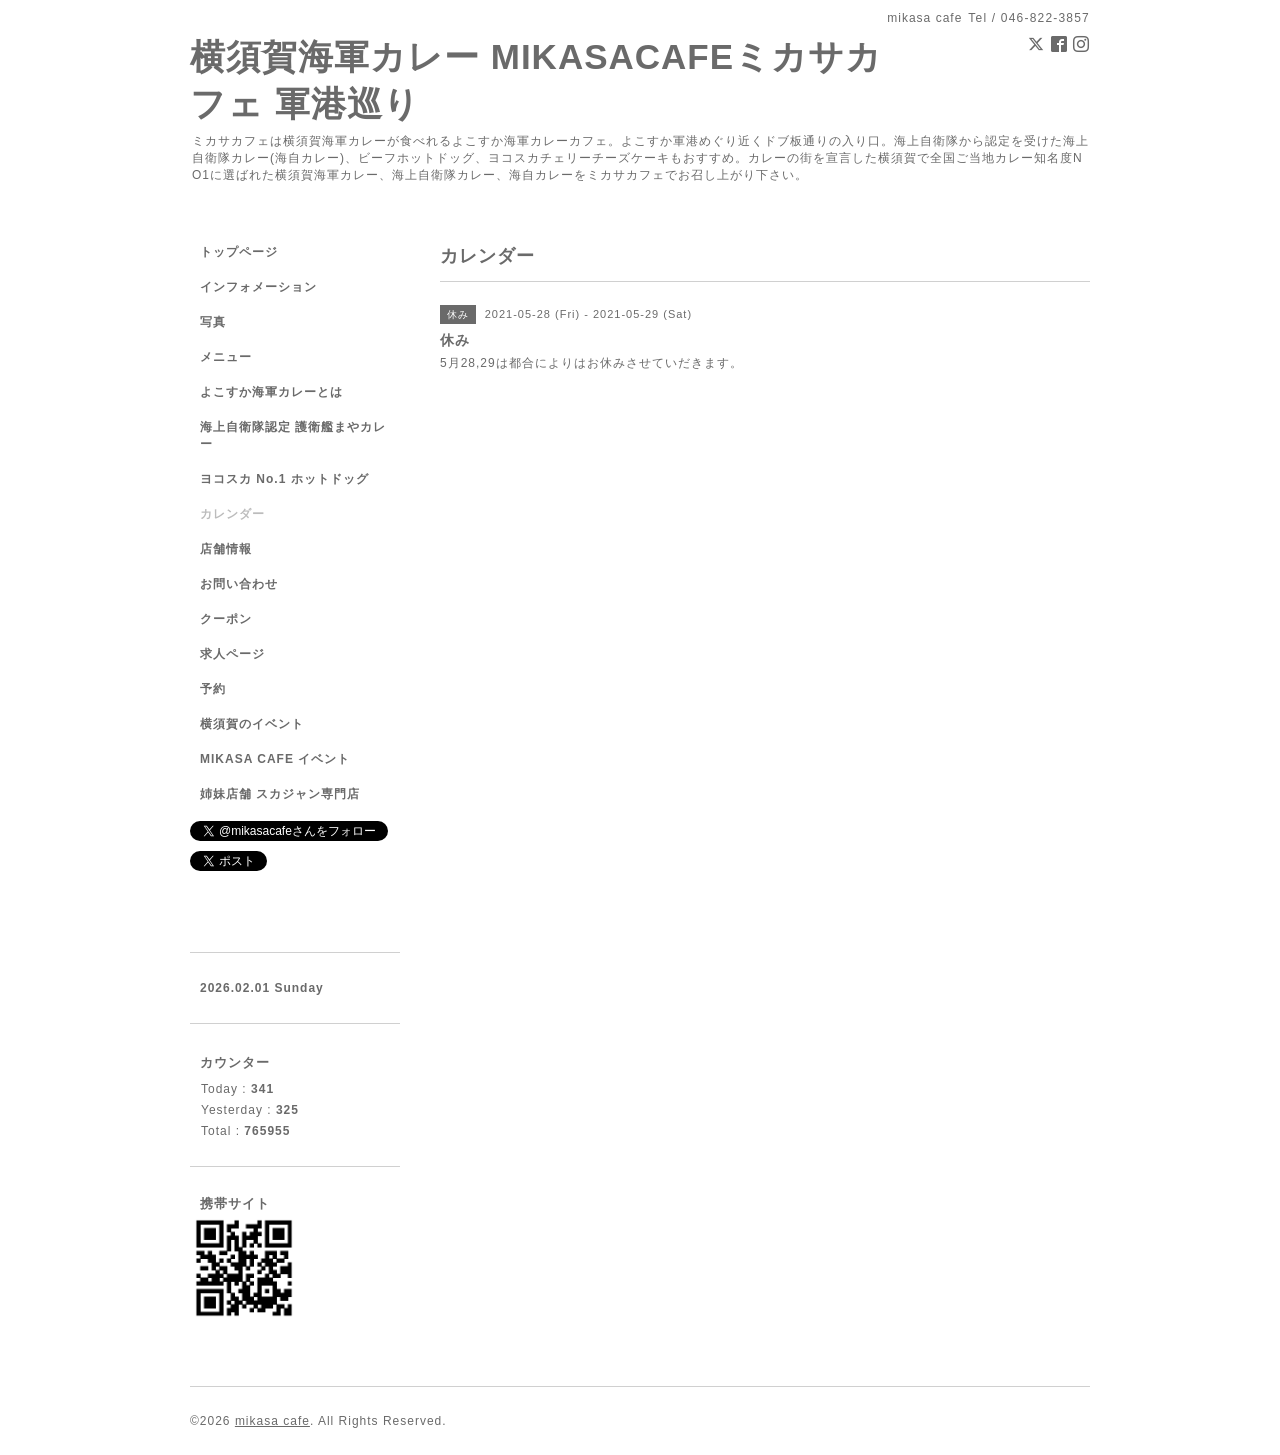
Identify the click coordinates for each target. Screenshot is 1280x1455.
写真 (213, 322)
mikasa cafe (272, 1421)
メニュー (226, 357)
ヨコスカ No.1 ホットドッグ (284, 479)
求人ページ (232, 654)
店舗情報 (226, 549)
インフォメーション (258, 287)
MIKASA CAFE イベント (275, 759)
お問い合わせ (239, 584)
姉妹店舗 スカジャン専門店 (280, 794)
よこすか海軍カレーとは (271, 392)
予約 (213, 689)
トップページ (239, 252)
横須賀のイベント (252, 724)
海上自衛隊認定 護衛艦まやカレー (293, 435)
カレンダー (232, 514)
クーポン (226, 619)
